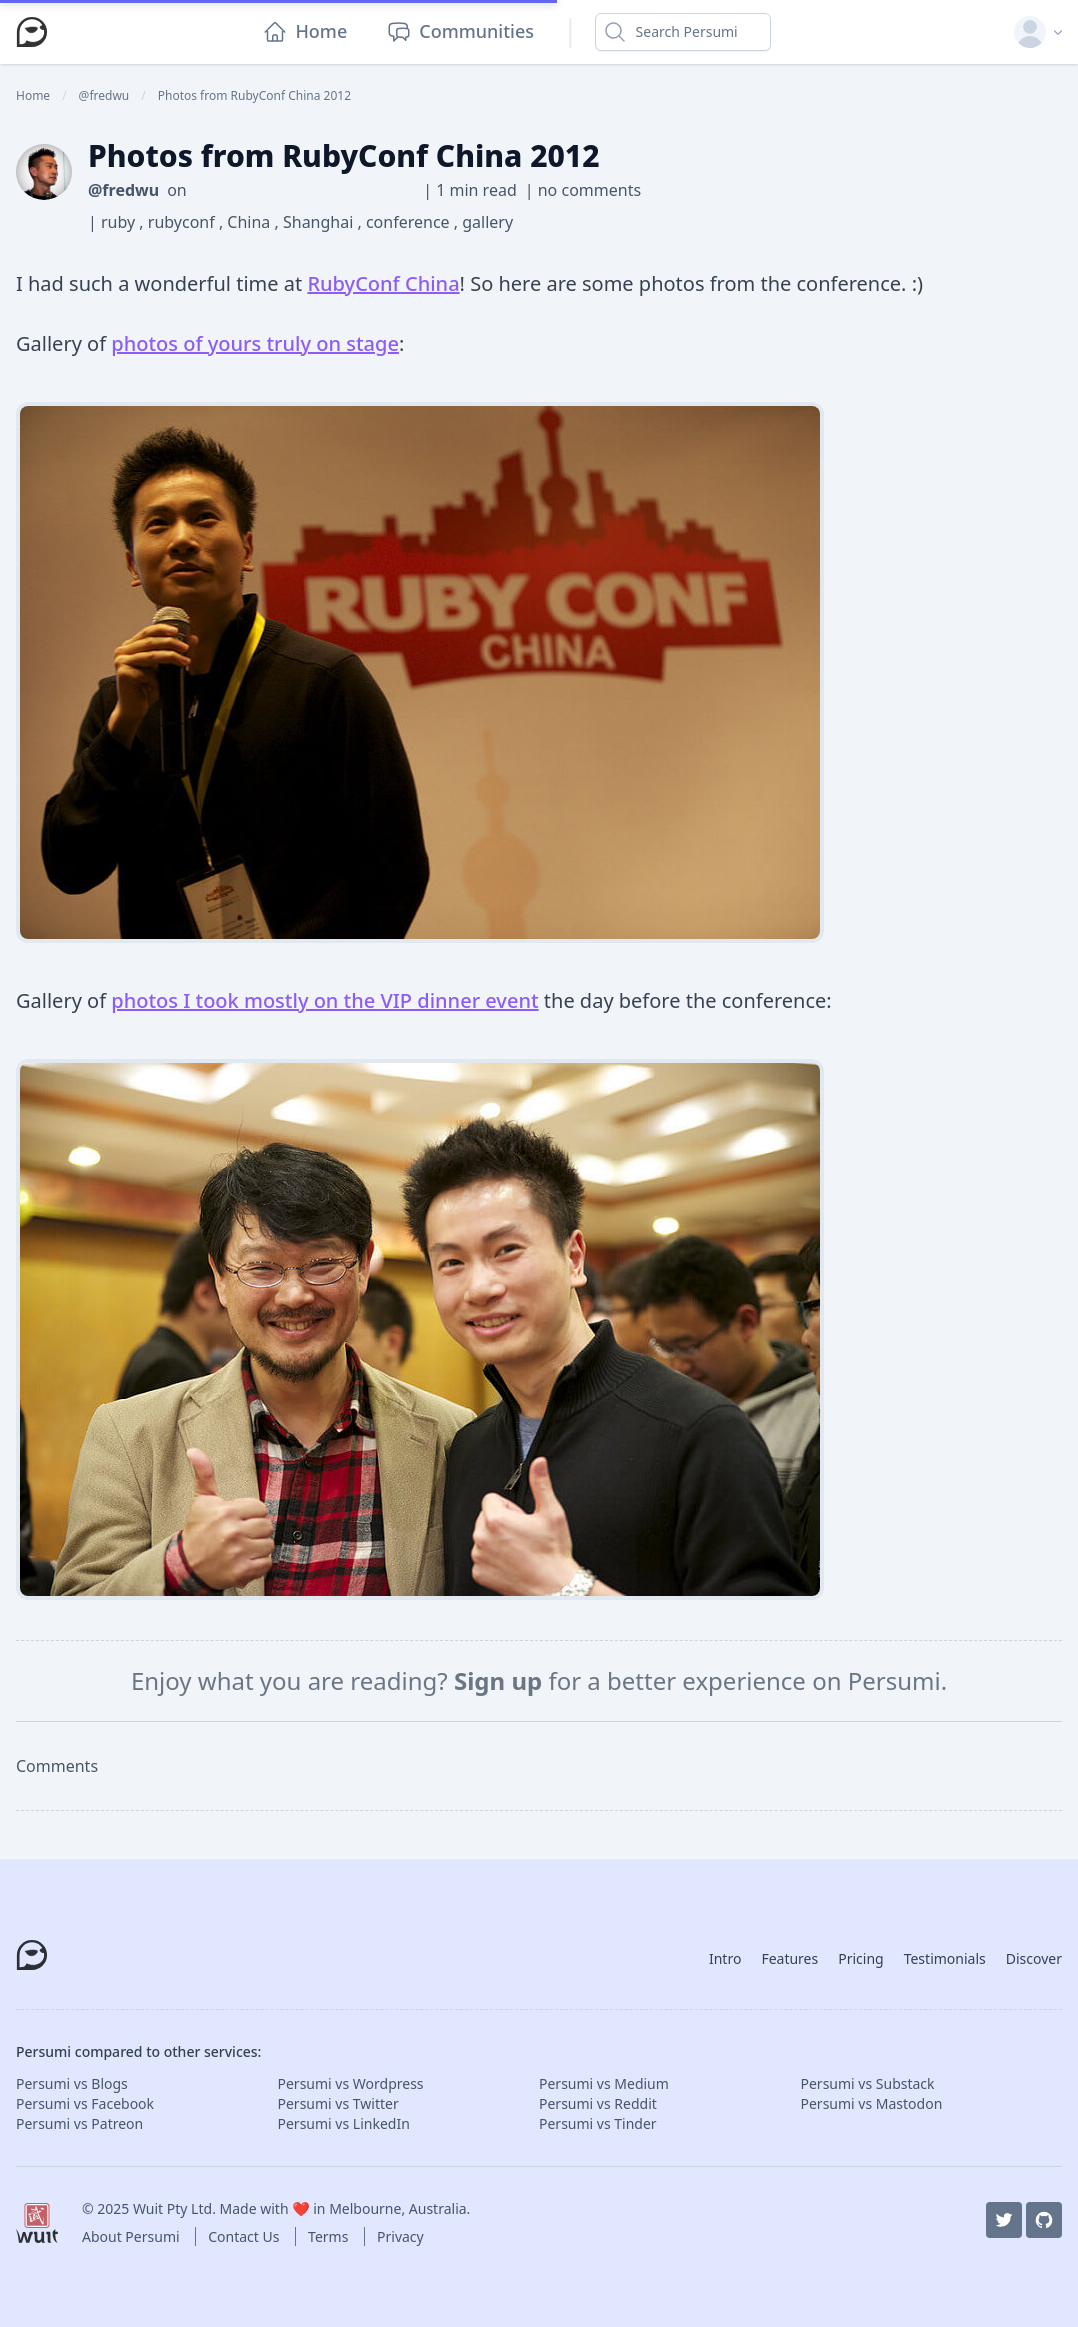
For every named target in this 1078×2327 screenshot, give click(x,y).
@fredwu (123, 190)
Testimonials (945, 1958)
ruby (120, 222)
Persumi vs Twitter (338, 2103)
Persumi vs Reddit (598, 2103)
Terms (330, 2236)
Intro (725, 1958)
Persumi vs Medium (604, 2083)
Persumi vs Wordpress (351, 2083)
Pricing (860, 1958)
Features (789, 1958)
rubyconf (183, 222)
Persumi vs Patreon (79, 2123)
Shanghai (320, 222)
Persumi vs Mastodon (872, 2103)
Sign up (501, 1680)
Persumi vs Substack (868, 2083)
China (250, 222)
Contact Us (245, 2236)
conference (410, 222)
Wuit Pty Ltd (172, 2208)
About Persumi (132, 2236)
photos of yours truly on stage (255, 343)
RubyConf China (383, 283)
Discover (1034, 1958)
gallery (487, 222)
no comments (589, 190)
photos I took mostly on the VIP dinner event (324, 1000)
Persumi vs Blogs (72, 2083)
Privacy (400, 2236)
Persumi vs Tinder (598, 2123)
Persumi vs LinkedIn (344, 2123)
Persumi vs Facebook (85, 2103)
